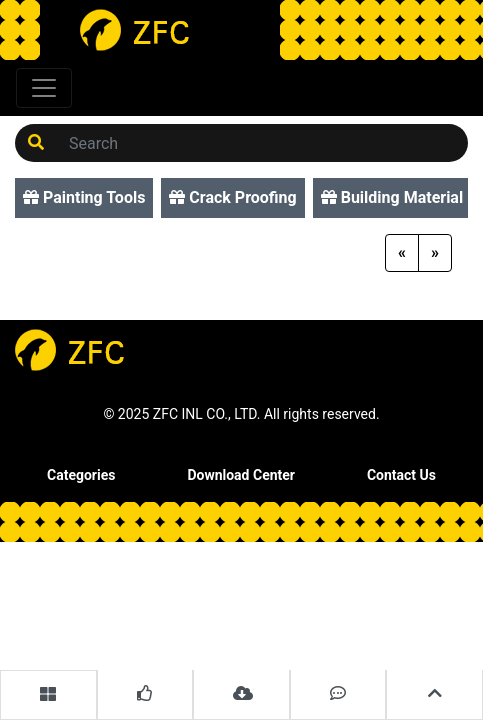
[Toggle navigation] (44, 88)
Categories (81, 475)
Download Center (241, 475)
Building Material (392, 197)
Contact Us (401, 475)
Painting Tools (84, 197)
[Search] (262, 143)
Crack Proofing (232, 197)
